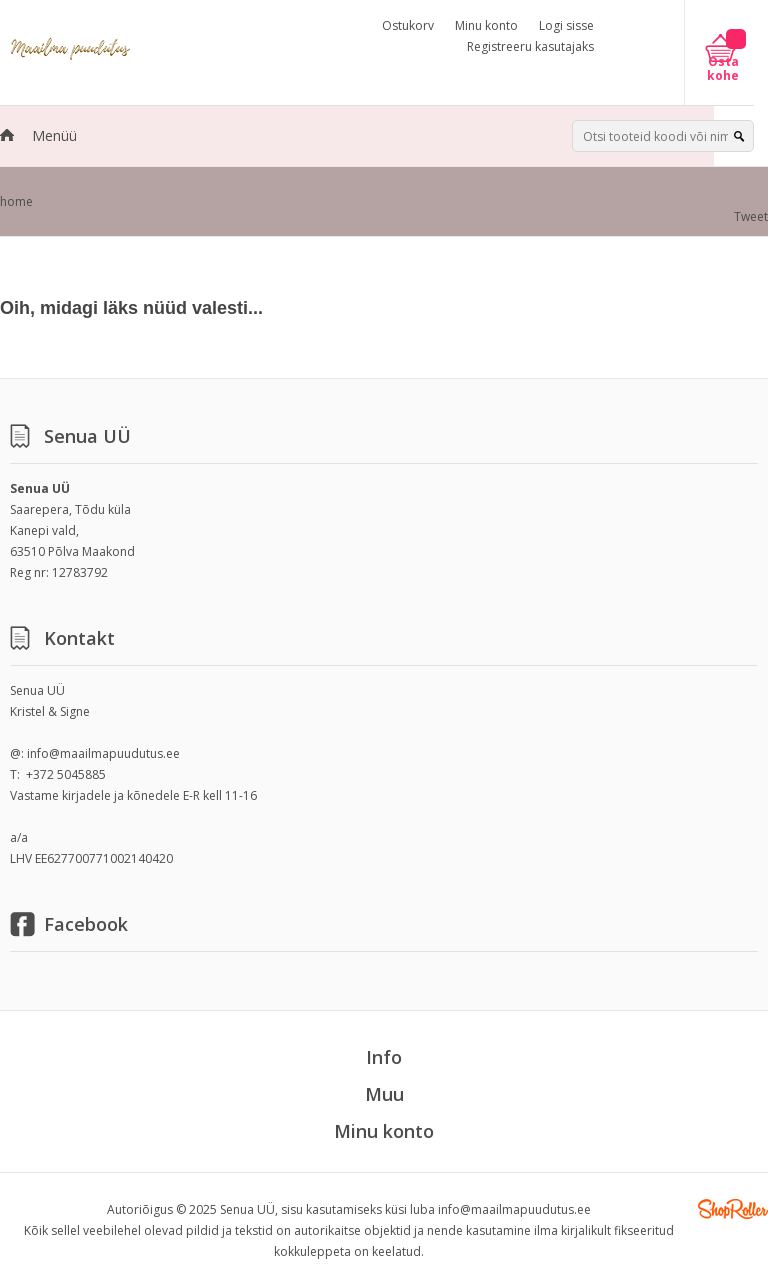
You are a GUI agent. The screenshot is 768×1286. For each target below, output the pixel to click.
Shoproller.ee (733, 1209)
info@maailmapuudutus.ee (103, 753)
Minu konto (486, 25)
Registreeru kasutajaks (530, 46)
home (16, 201)
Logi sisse (566, 25)
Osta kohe (723, 69)
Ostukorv (408, 25)
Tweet (751, 216)
